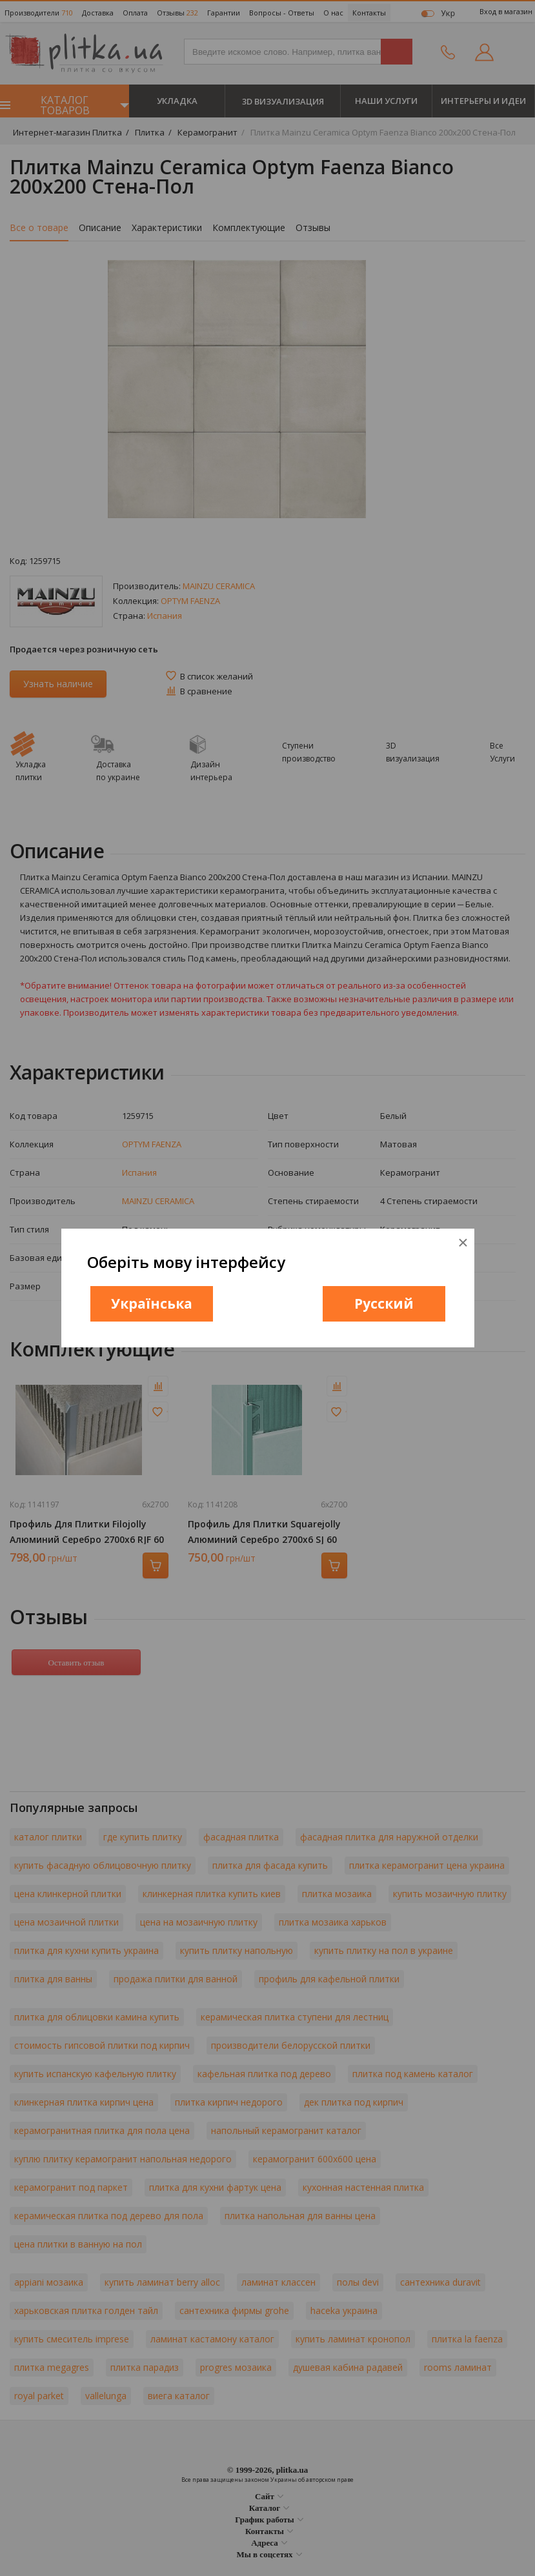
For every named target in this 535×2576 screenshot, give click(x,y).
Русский (384, 1303)
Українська (151, 1303)
